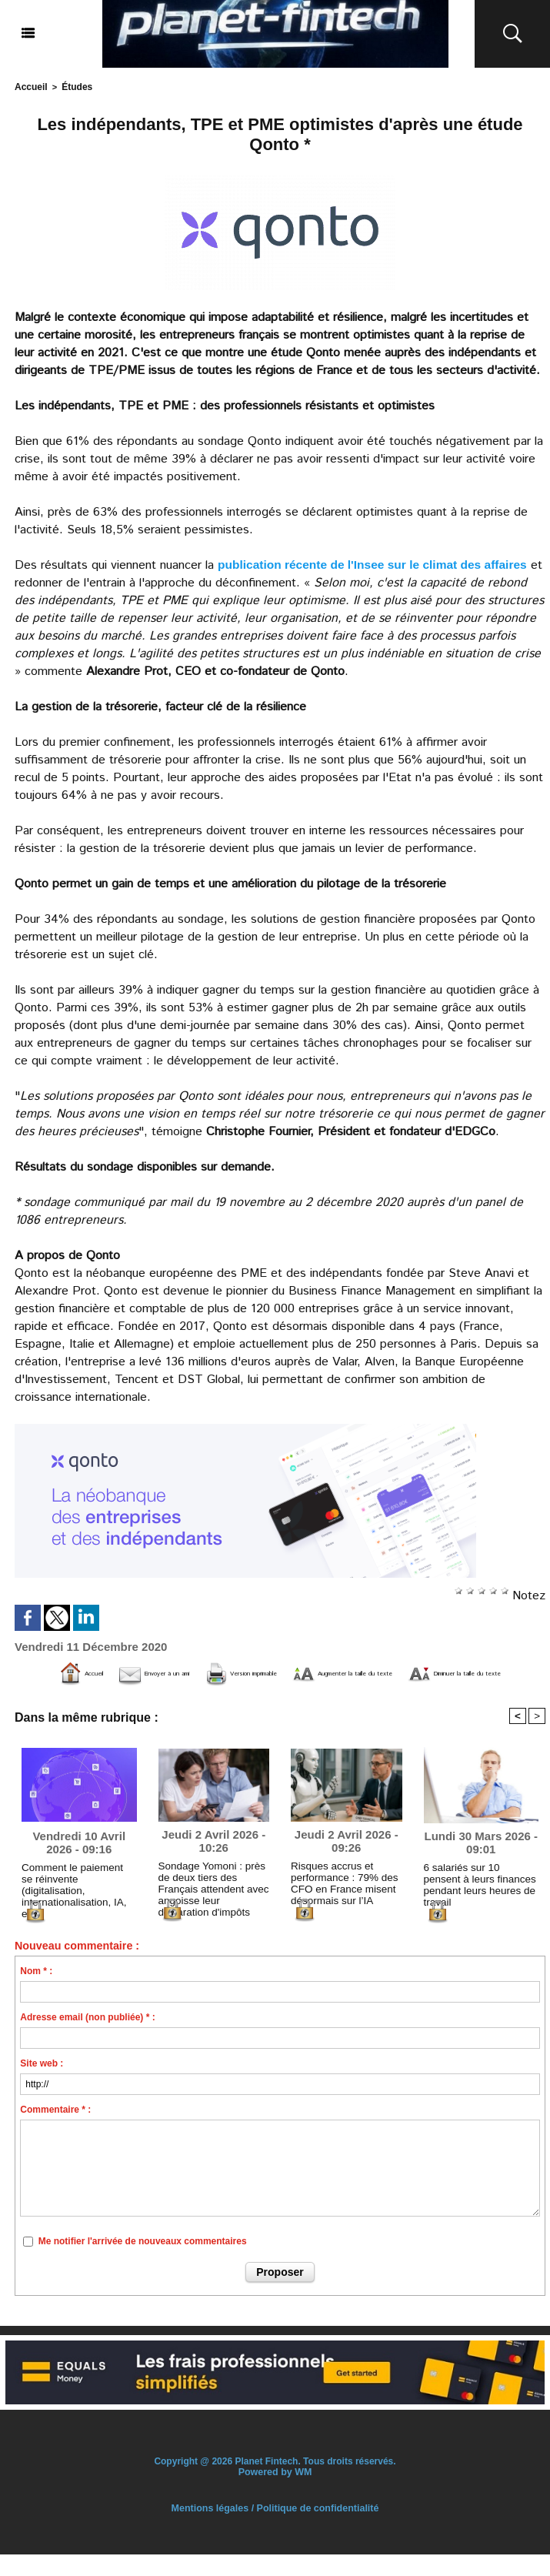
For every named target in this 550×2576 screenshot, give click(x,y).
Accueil (30, 86)
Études (73, 86)
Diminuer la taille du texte (302, 1695)
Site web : (41, 2085)
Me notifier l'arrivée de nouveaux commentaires (142, 2263)
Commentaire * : (55, 2132)
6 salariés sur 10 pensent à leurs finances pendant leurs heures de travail (479, 1900)
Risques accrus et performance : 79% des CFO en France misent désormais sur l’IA (338, 1902)
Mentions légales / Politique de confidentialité (275, 2529)
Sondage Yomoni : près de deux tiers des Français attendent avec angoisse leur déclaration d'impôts (212, 1902)
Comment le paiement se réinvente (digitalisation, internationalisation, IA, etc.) (78, 1900)
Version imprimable (308, 1672)
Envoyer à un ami (168, 1672)
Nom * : (36, 1993)
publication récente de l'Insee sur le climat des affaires (377, 563)
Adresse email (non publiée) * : (87, 2039)
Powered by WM (274, 2493)
